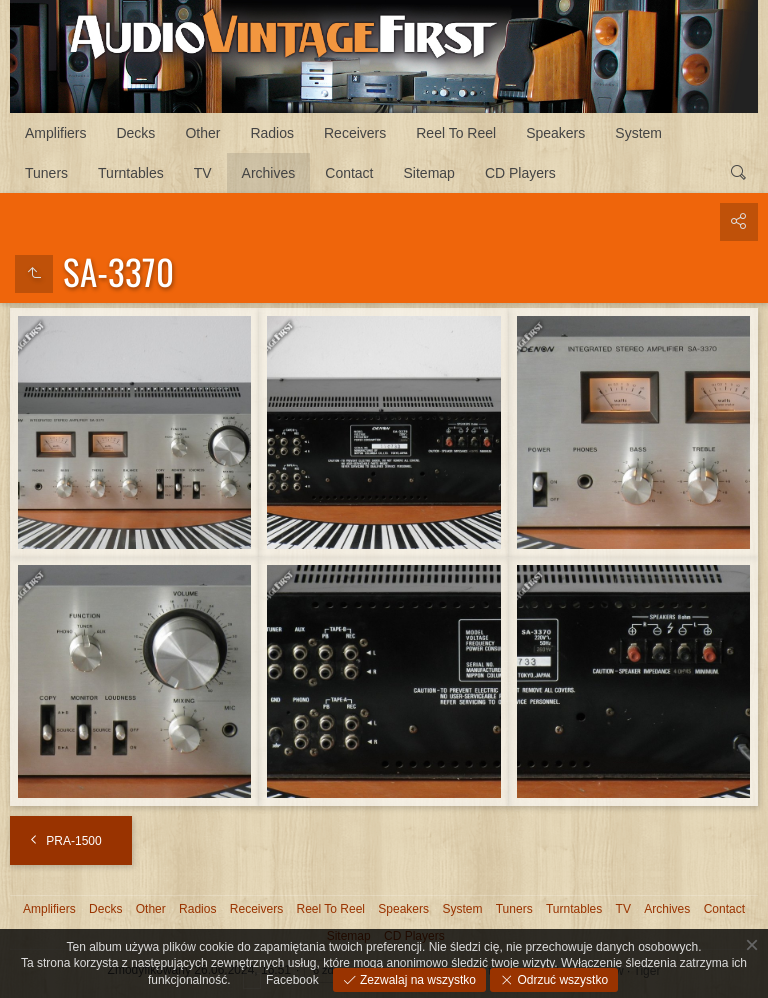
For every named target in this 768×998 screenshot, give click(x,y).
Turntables (131, 173)
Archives (269, 173)
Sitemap (429, 173)
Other (202, 133)
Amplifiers (55, 133)
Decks (135, 133)
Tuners (46, 173)
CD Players (520, 173)
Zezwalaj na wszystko (416, 980)
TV (203, 173)
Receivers (355, 133)
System (638, 133)
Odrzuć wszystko (561, 980)
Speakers (555, 133)
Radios (272, 133)
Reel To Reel (456, 133)
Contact (349, 173)
